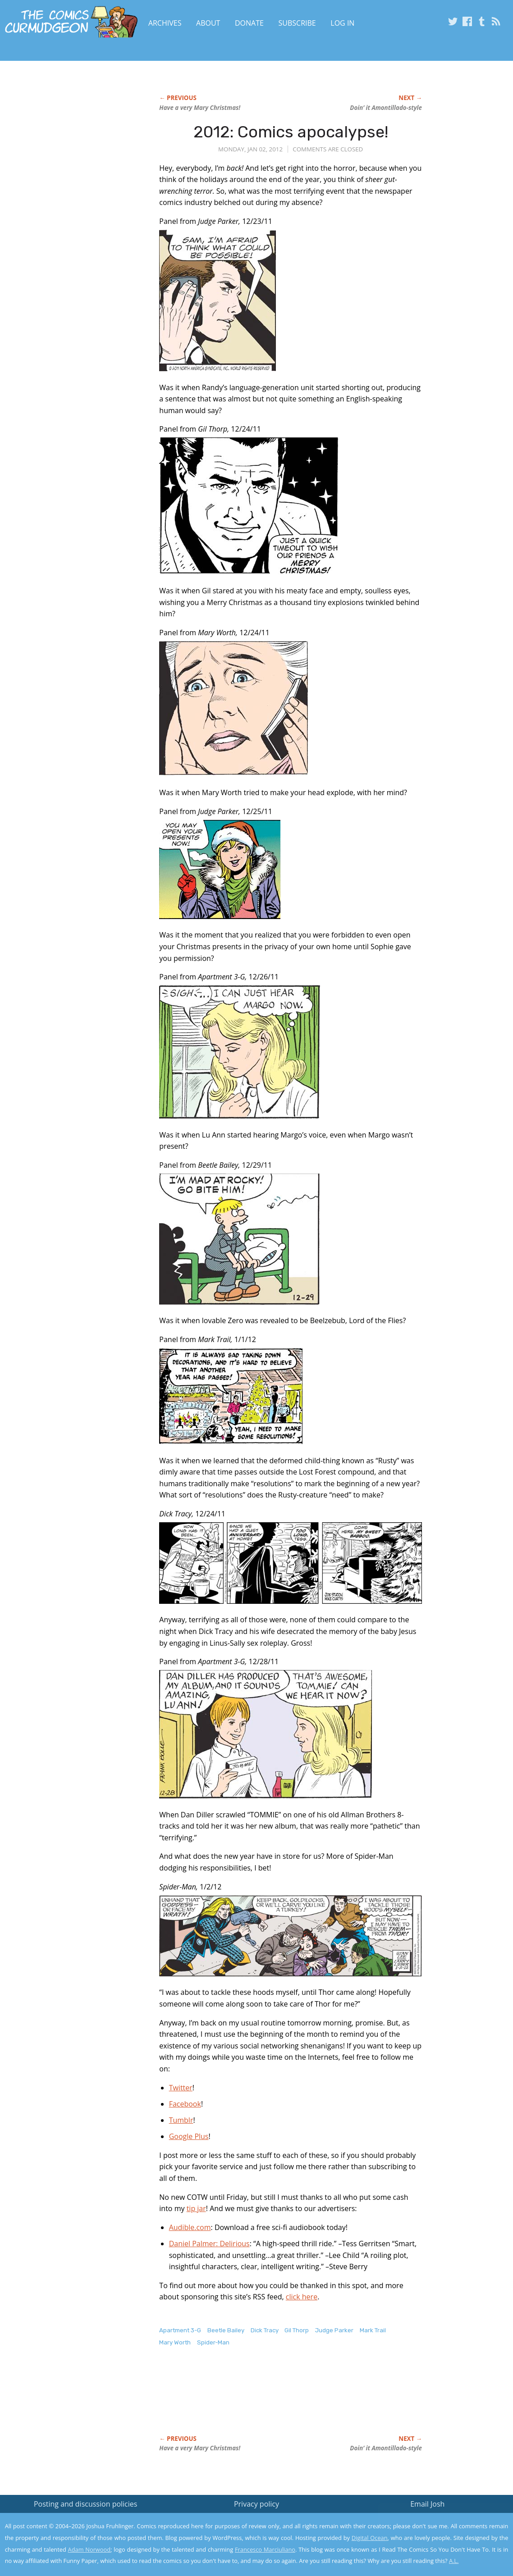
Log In (342, 23)
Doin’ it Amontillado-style (386, 108)
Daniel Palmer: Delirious (209, 2243)
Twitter (180, 2088)
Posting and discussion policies (85, 2504)
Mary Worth (175, 2342)
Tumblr (181, 2120)
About (208, 23)
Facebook (185, 2104)
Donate (249, 23)
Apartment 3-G (180, 2330)
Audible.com (190, 2227)
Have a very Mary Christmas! (199, 108)
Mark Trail (373, 2330)
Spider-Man (213, 2342)
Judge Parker (334, 2330)
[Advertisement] (323, 2400)
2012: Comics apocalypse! (290, 131)
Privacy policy (256, 2504)
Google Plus (189, 2136)
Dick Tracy (265, 2330)
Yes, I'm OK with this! (436, 2542)
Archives (165, 23)
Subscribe (297, 23)
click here (301, 2297)
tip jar (196, 2208)
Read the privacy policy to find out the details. (432, 2519)
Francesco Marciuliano (265, 2549)
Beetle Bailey (225, 2330)
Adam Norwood (89, 2549)
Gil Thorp (296, 2330)
